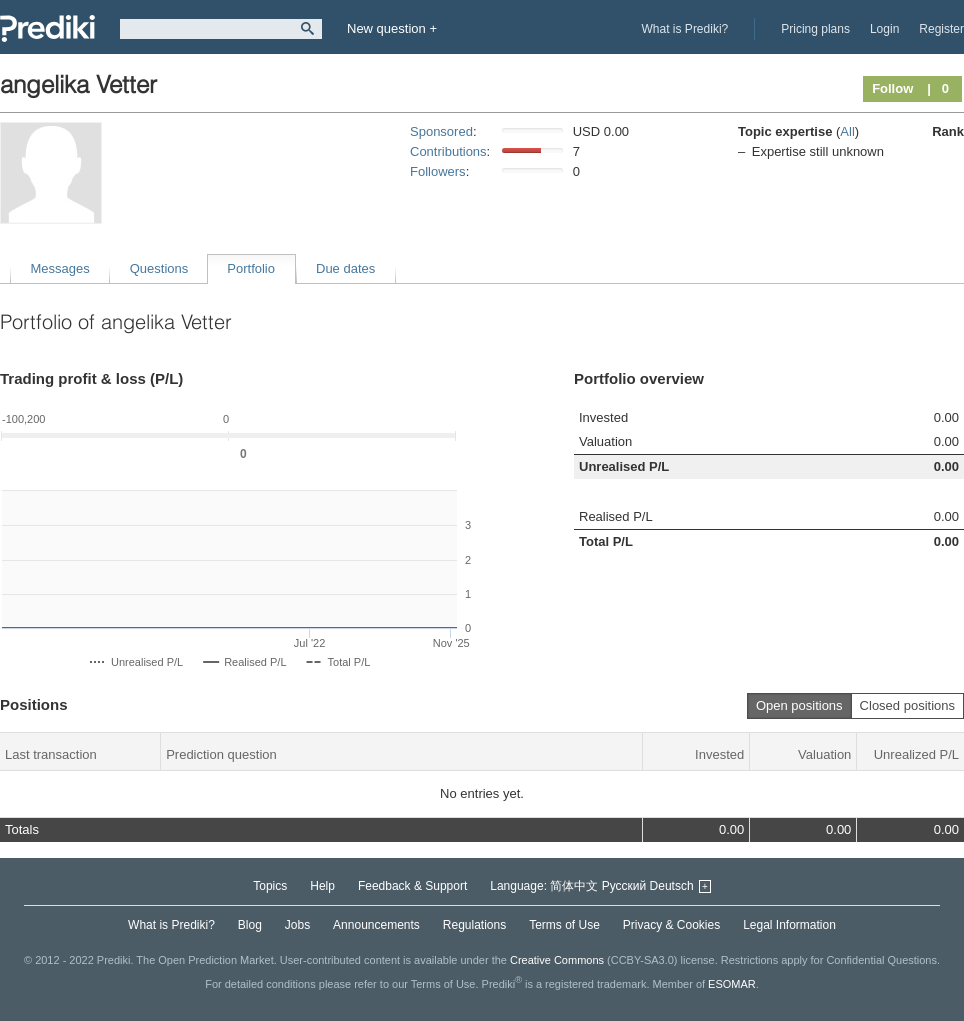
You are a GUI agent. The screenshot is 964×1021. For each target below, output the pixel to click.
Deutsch (672, 886)
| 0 (938, 88)
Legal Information (789, 925)
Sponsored (441, 131)
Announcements (376, 925)
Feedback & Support (412, 886)
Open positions (799, 705)
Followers (438, 171)
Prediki (47, 28)
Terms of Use (564, 925)
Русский (624, 886)
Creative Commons (557, 960)
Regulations (474, 925)
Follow (892, 88)
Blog (250, 925)
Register (941, 29)
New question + (392, 28)
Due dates (345, 268)
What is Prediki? (685, 29)
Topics (270, 886)
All (847, 131)
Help (322, 886)
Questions (159, 268)
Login (884, 29)
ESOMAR (732, 984)
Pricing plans (815, 29)
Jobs (297, 925)
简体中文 (574, 886)
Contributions (448, 151)
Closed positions (907, 705)
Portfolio (251, 268)
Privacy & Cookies (671, 925)
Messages (60, 268)
